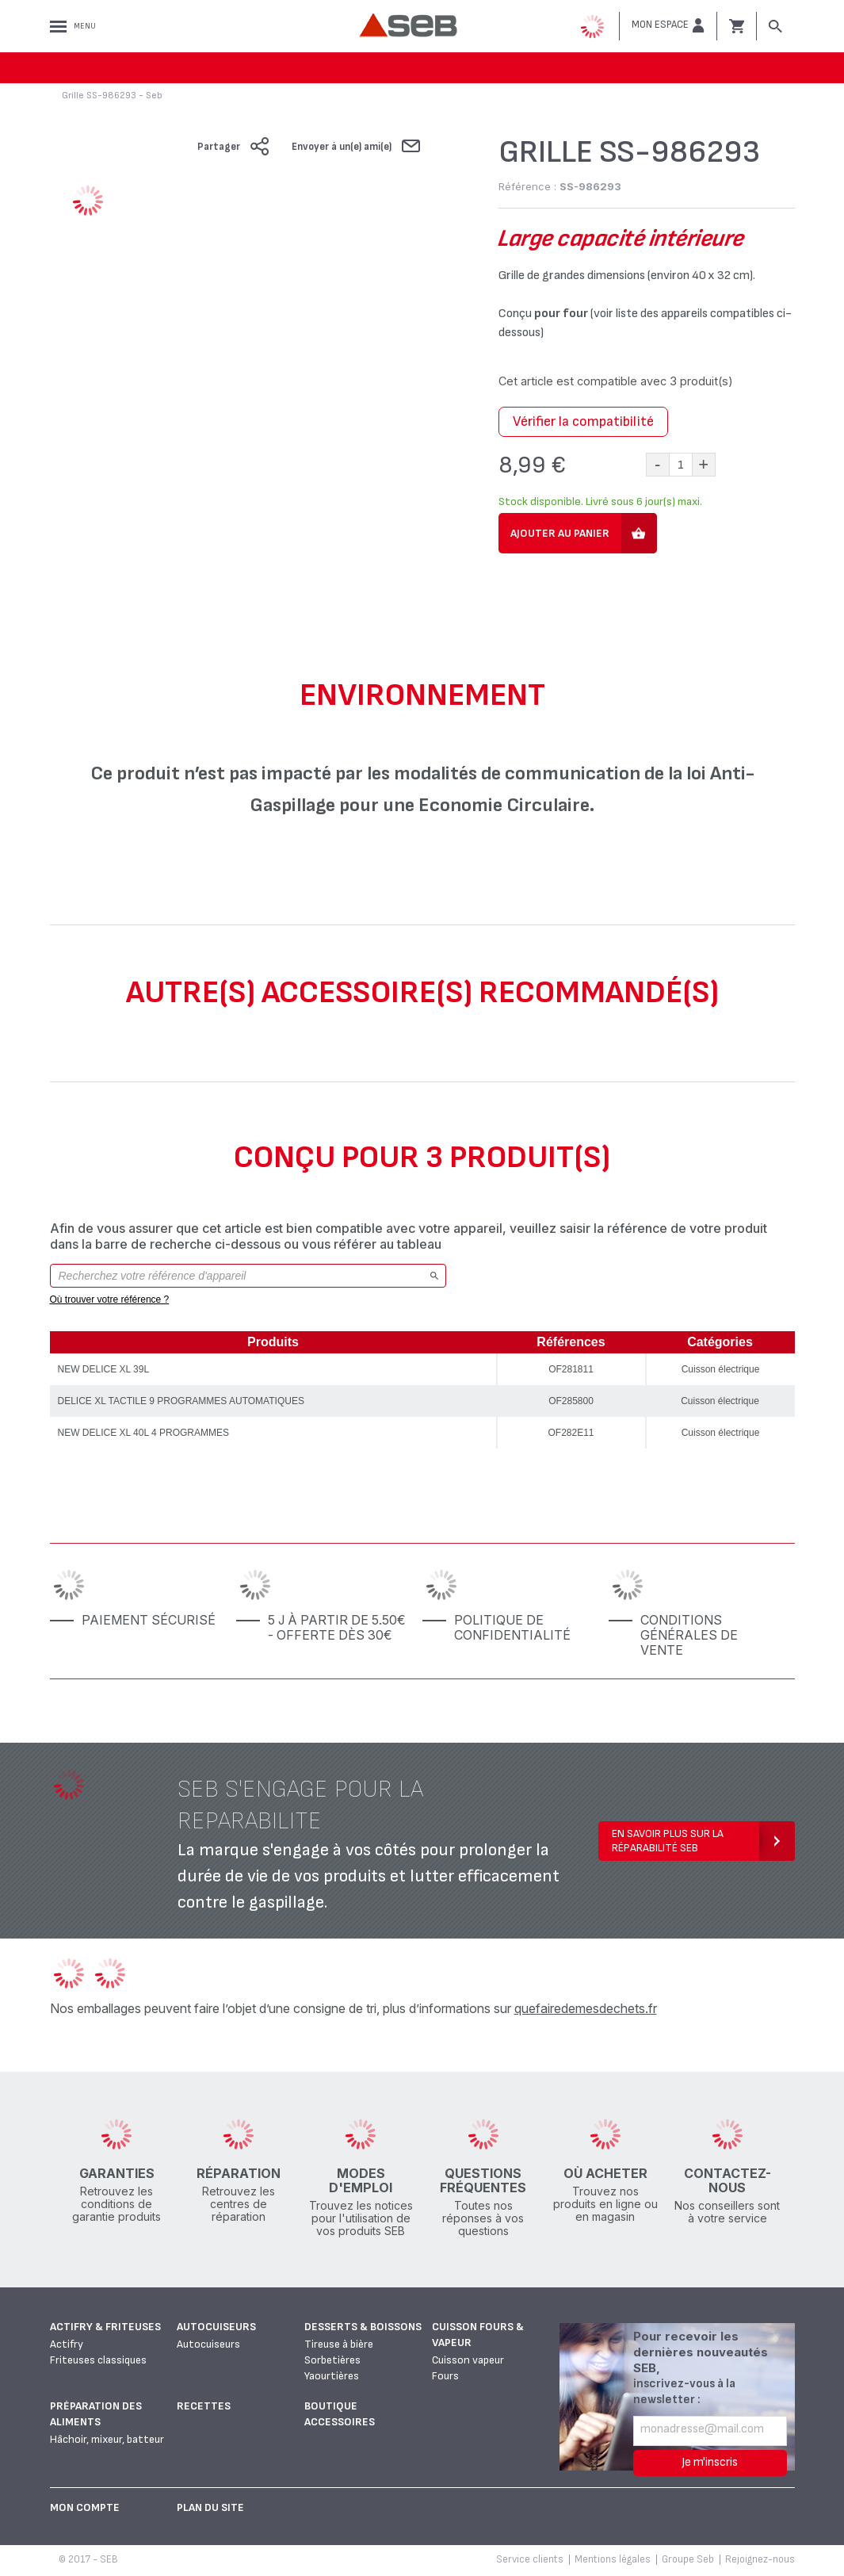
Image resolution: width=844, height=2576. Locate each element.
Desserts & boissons (363, 2326)
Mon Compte (85, 2507)
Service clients (529, 2559)
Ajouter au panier (559, 533)
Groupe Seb (688, 2559)
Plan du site (210, 2507)
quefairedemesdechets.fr (585, 2008)
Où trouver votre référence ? (110, 1299)
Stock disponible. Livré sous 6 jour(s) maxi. (600, 501)
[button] (668, 25)
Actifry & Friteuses (105, 2326)
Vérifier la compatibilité (583, 421)
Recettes (204, 2406)
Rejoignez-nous (760, 2559)
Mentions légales (613, 2559)
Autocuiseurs (216, 2326)
